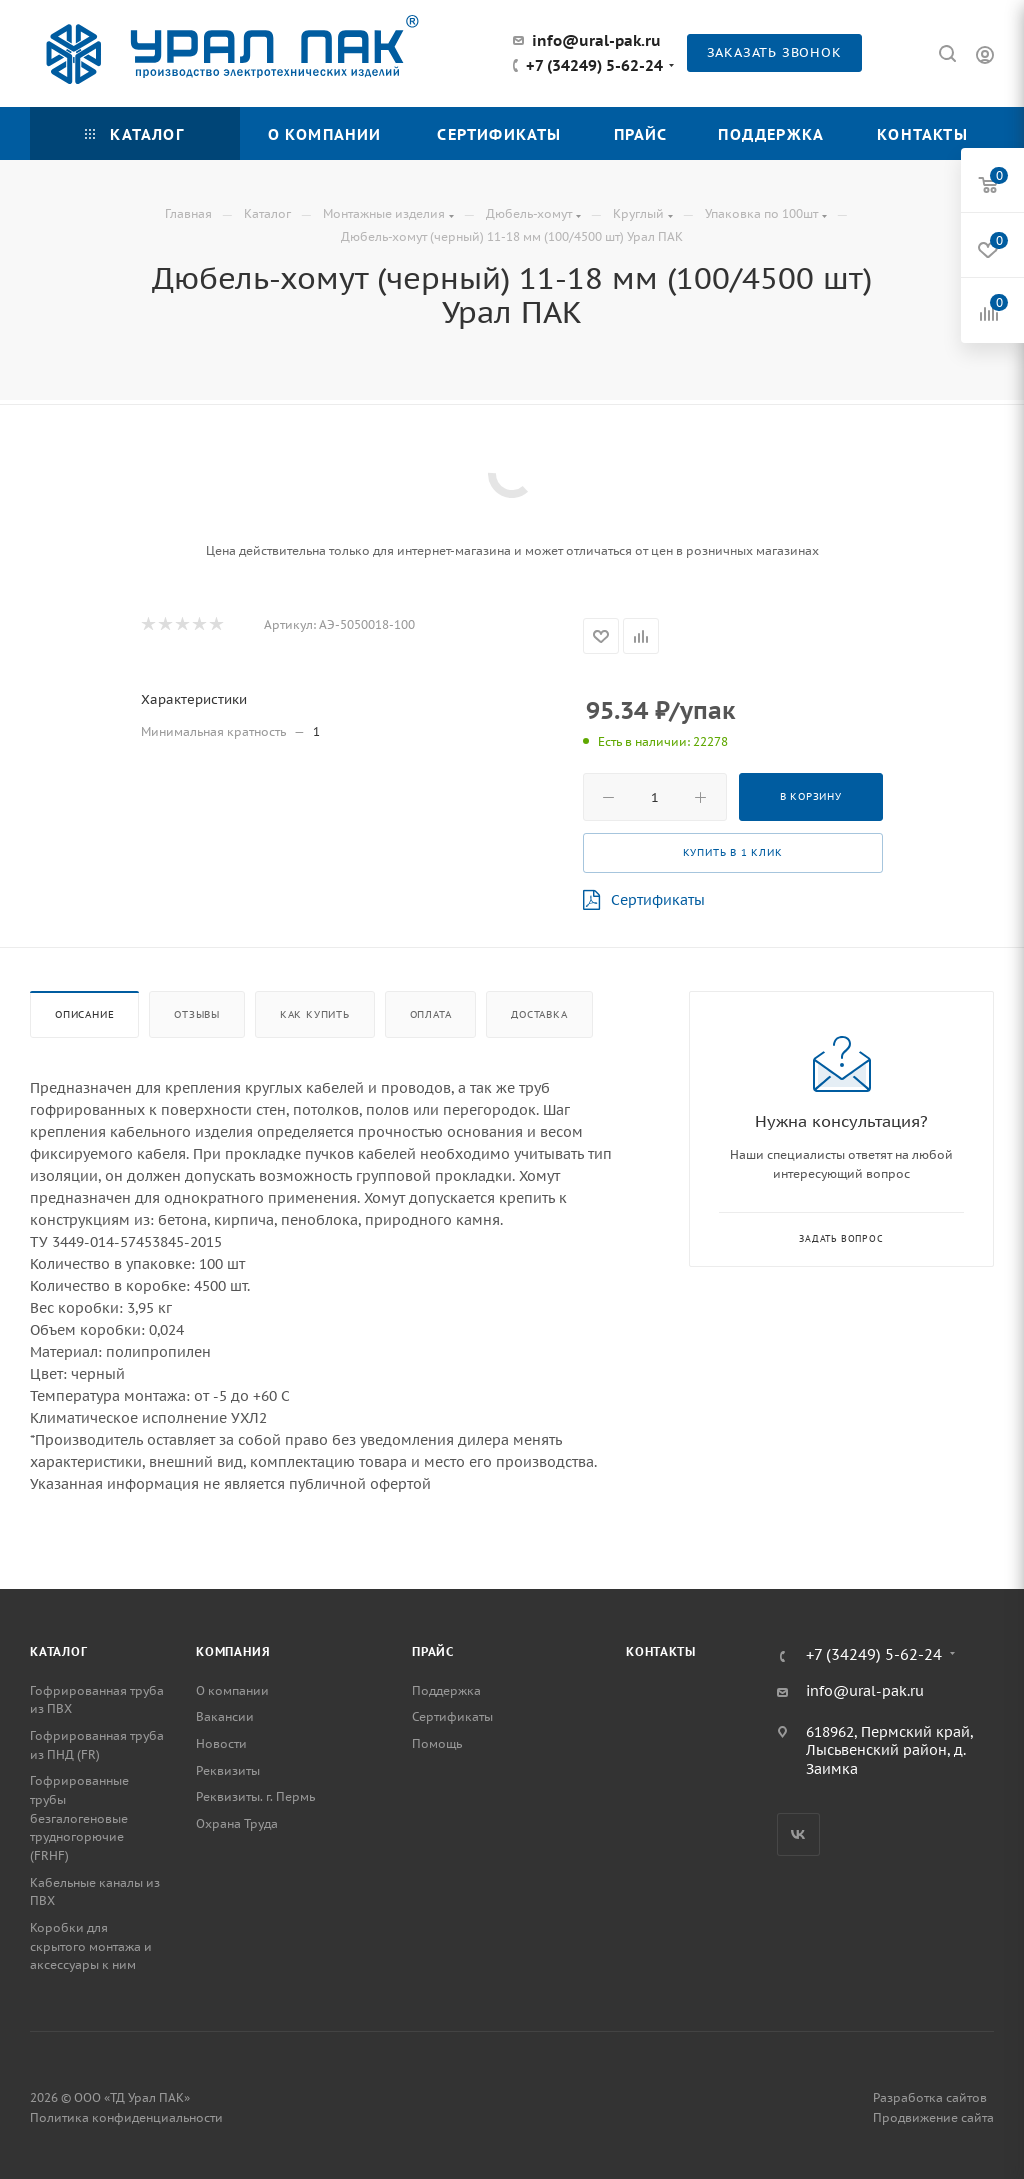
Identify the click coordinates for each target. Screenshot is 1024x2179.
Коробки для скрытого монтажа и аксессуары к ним (91, 1946)
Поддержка (446, 1690)
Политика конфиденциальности (126, 2117)
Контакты (660, 1651)
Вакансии (225, 1716)
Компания (233, 1651)
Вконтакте (798, 1834)
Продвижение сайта (933, 2117)
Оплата (431, 1014)
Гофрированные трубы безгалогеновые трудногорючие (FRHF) (79, 1818)
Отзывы (197, 1014)
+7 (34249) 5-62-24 (594, 66)
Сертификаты (644, 900)
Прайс (433, 1651)
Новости (221, 1743)
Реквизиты (228, 1770)
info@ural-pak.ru (596, 40)
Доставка (539, 1014)
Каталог (59, 1651)
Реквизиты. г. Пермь (255, 1796)
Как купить (315, 1014)
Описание (84, 1014)
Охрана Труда (237, 1823)
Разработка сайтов (930, 2097)
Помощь (437, 1743)
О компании (232, 1690)
